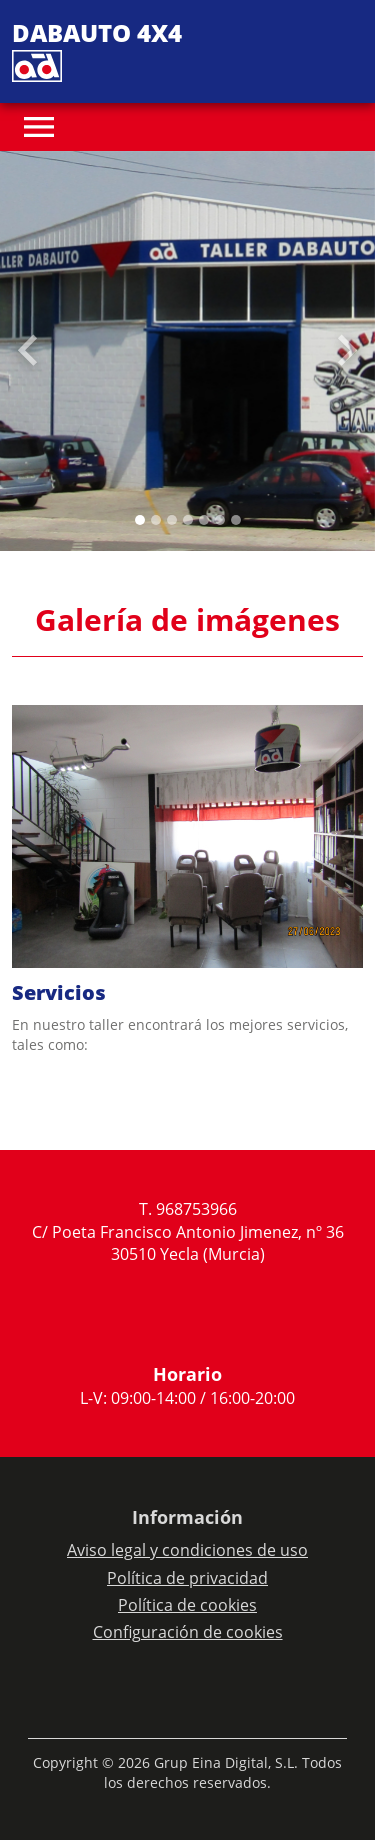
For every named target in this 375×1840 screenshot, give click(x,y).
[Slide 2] (172, 520)
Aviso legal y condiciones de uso (187, 1550)
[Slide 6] (236, 520)
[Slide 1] (156, 520)
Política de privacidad (187, 1578)
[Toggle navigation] (39, 127)
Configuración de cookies (188, 1632)
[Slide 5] (220, 520)
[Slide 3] (188, 520)
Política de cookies (187, 1605)
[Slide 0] (140, 520)
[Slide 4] (204, 520)
